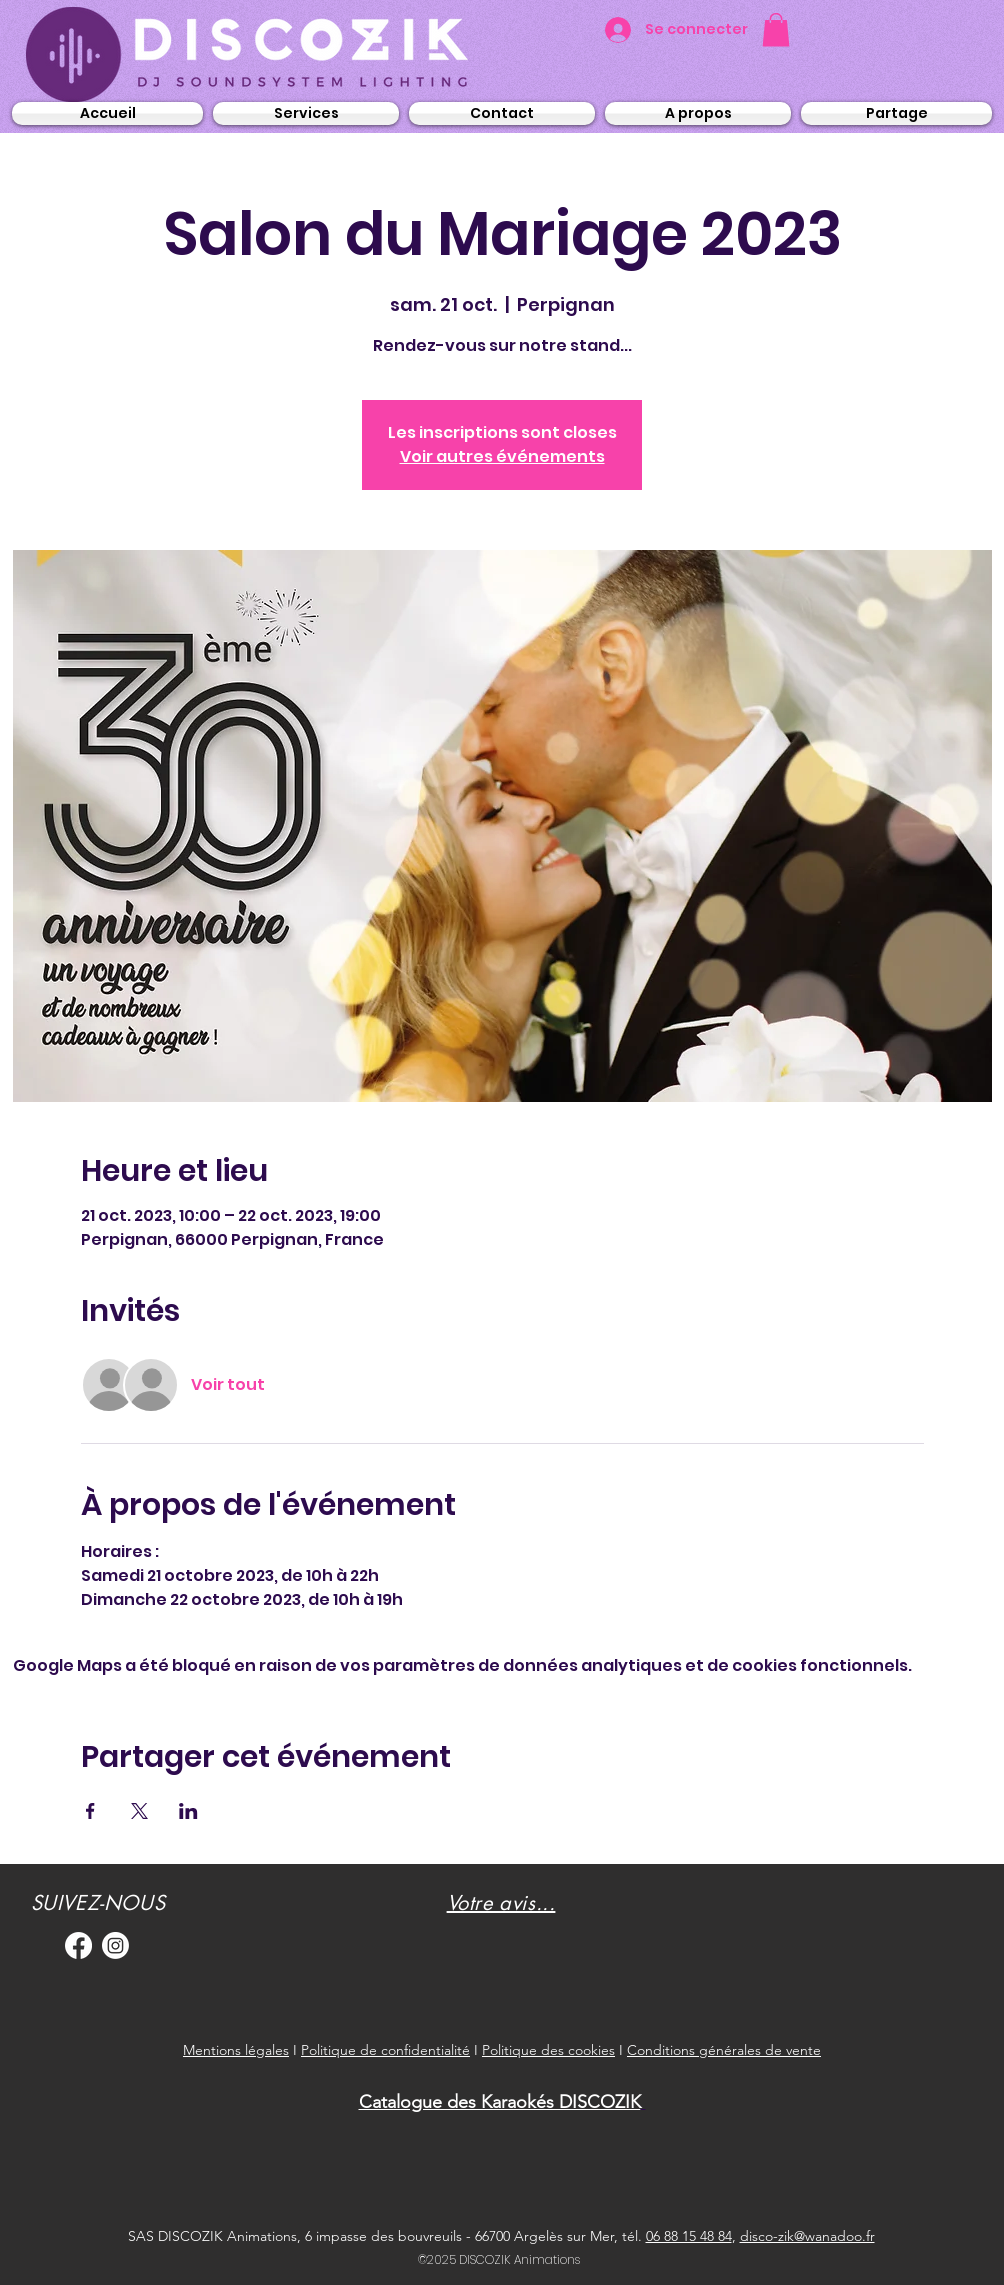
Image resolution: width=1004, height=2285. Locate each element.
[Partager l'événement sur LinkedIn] (188, 1811)
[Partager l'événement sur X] (139, 1811)
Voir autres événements (502, 456)
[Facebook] (78, 1945)
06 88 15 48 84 (689, 2236)
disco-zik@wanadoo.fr (807, 2236)
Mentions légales (236, 2050)
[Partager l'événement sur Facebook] (90, 1811)
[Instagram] (115, 1945)
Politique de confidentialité (385, 2050)
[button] (776, 29)
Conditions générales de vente (724, 2050)
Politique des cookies (548, 2050)
